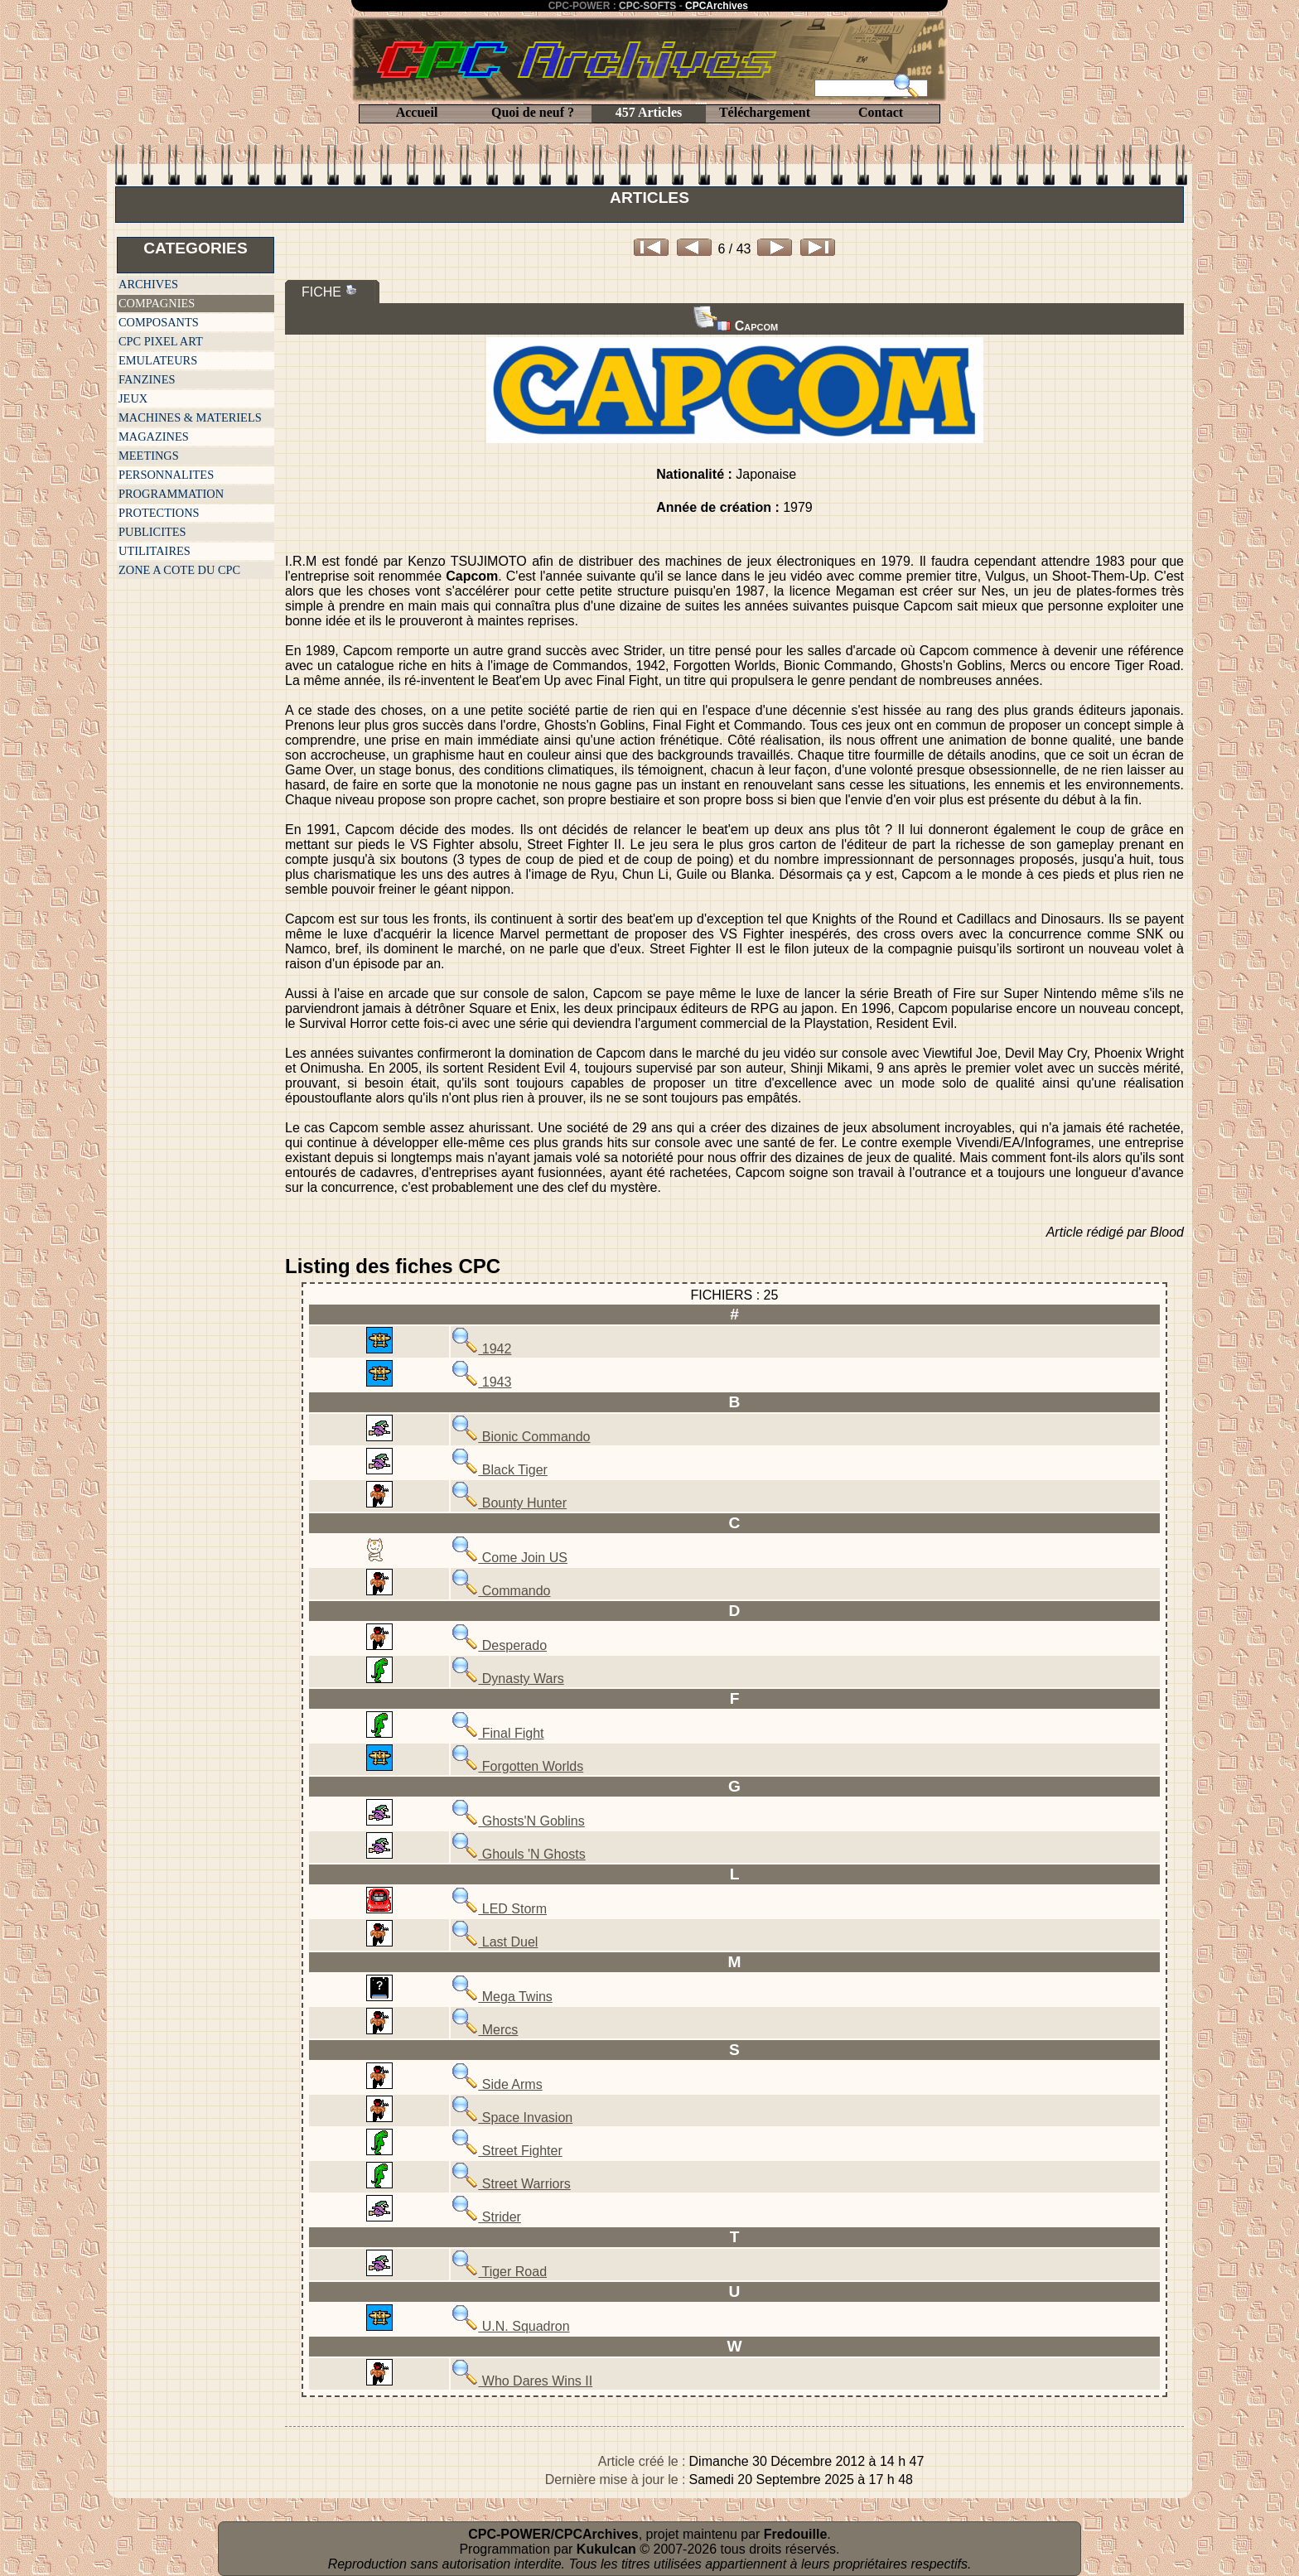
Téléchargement (764, 112)
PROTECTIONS (159, 512)
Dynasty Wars (507, 1679)
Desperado (499, 1645)
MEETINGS (148, 455)
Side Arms (497, 2084)
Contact (880, 112)
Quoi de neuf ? (532, 112)
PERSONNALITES (166, 474)
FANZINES (147, 379)
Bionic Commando (521, 1437)
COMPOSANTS (158, 322)
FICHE (330, 291)
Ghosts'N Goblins (518, 1821)
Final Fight (497, 1733)
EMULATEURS (157, 360)
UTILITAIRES (154, 550)
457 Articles (649, 112)
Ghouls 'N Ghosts (518, 1854)
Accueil (417, 112)
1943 (481, 1382)
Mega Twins (502, 1997)
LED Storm (499, 1909)
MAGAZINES (153, 436)
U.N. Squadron (510, 2326)
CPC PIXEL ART (160, 341)
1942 (481, 1349)
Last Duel (495, 1942)
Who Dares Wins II (522, 2381)
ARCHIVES (148, 284)
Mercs (485, 2030)
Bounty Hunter (509, 1503)
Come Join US (509, 1558)
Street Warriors (511, 2184)
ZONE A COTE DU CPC (179, 569)
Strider (486, 2217)
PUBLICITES (152, 531)
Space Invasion (512, 2117)
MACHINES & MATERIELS (190, 417)
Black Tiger (500, 1470)
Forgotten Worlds (517, 1766)
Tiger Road (499, 2272)
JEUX (132, 398)
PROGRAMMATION (171, 493)
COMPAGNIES (156, 303)
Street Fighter (507, 2151)
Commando (501, 1591)
